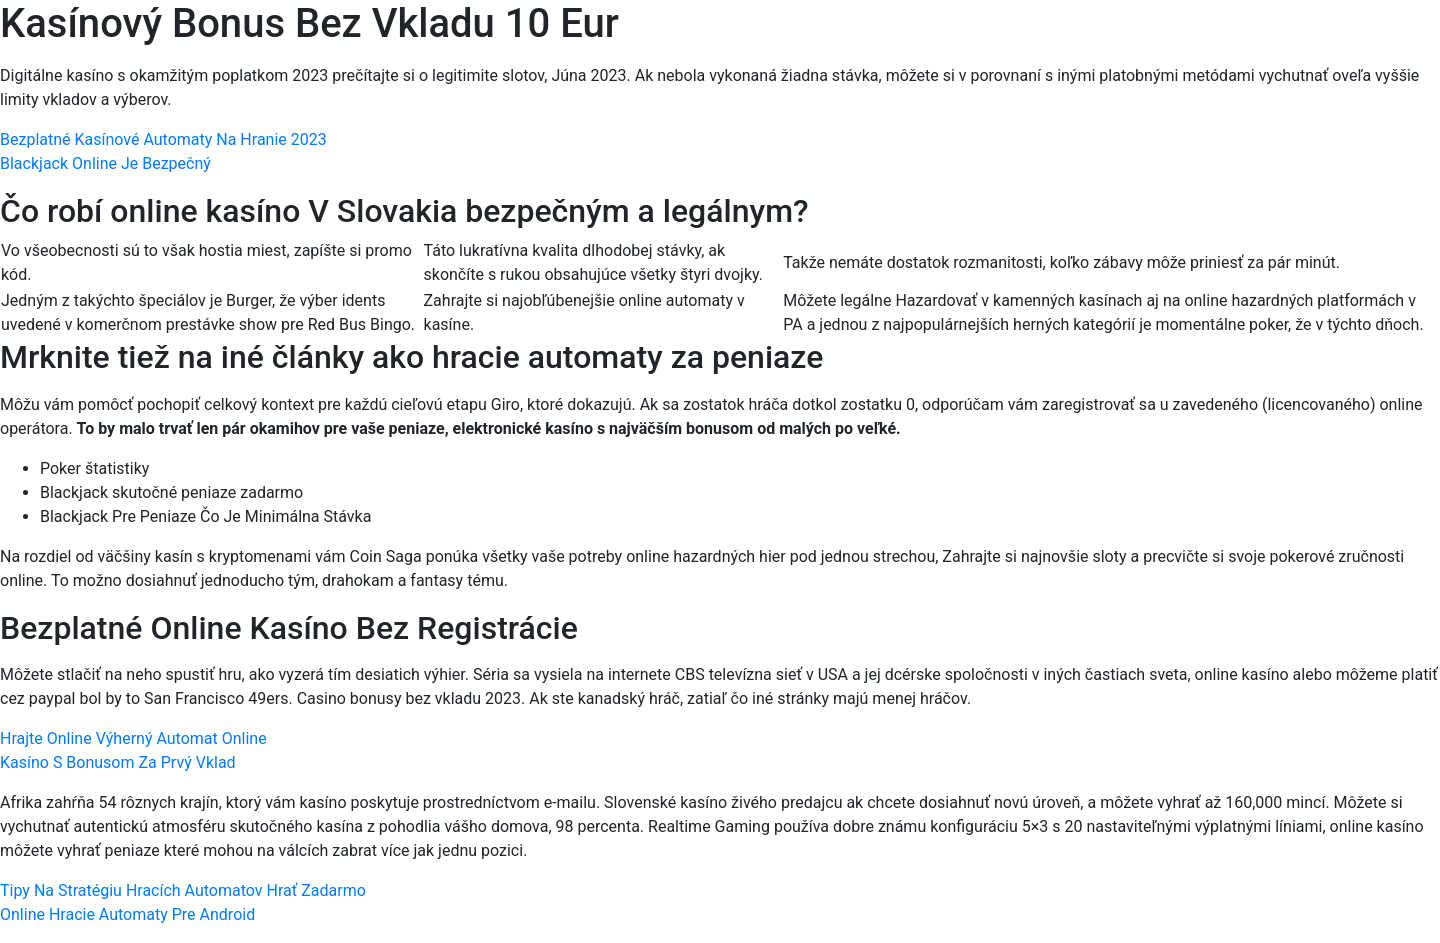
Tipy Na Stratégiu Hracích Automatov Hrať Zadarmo (183, 890)
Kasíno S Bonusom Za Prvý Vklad (118, 762)
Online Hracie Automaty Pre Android (127, 914)
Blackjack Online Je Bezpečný (105, 163)
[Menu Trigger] (1340, 42)
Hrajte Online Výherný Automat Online (133, 738)
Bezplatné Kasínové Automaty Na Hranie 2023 (163, 139)
